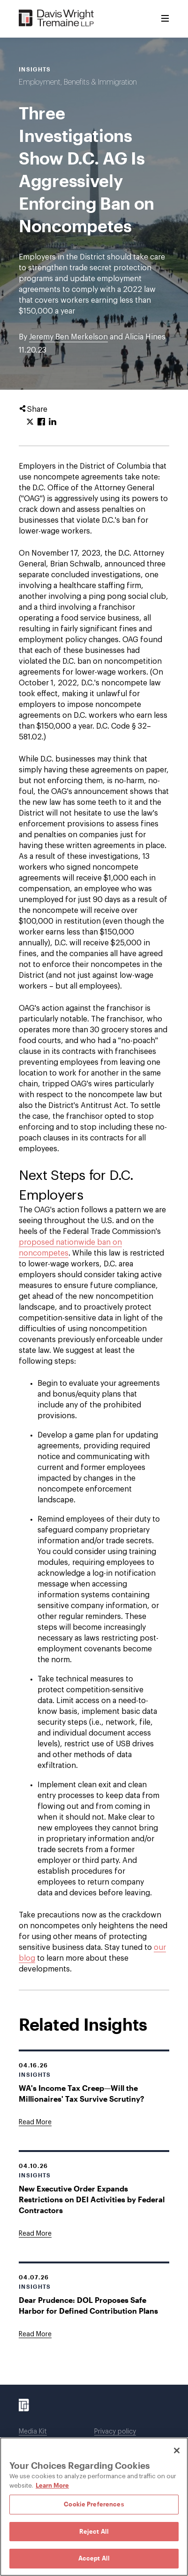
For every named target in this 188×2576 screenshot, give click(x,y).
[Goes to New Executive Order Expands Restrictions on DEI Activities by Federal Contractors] (35, 2234)
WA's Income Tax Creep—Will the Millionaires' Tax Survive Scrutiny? (81, 2093)
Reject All (94, 2531)
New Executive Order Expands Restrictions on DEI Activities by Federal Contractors (92, 2199)
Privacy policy (115, 2431)
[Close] (176, 2450)
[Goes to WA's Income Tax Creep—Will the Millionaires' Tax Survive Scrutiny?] (35, 2122)
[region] (94, 2506)
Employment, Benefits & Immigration (78, 82)
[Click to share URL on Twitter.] (30, 422)
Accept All (94, 2558)
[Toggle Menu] (165, 19)
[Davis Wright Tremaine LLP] (56, 18)
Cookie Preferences (94, 2504)
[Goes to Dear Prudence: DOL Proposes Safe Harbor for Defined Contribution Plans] (35, 2334)
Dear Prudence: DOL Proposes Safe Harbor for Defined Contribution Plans (88, 2305)
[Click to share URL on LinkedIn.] (52, 422)
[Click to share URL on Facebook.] (41, 422)
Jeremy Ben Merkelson (68, 337)
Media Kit (33, 2431)
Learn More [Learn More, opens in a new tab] (52, 2485)
